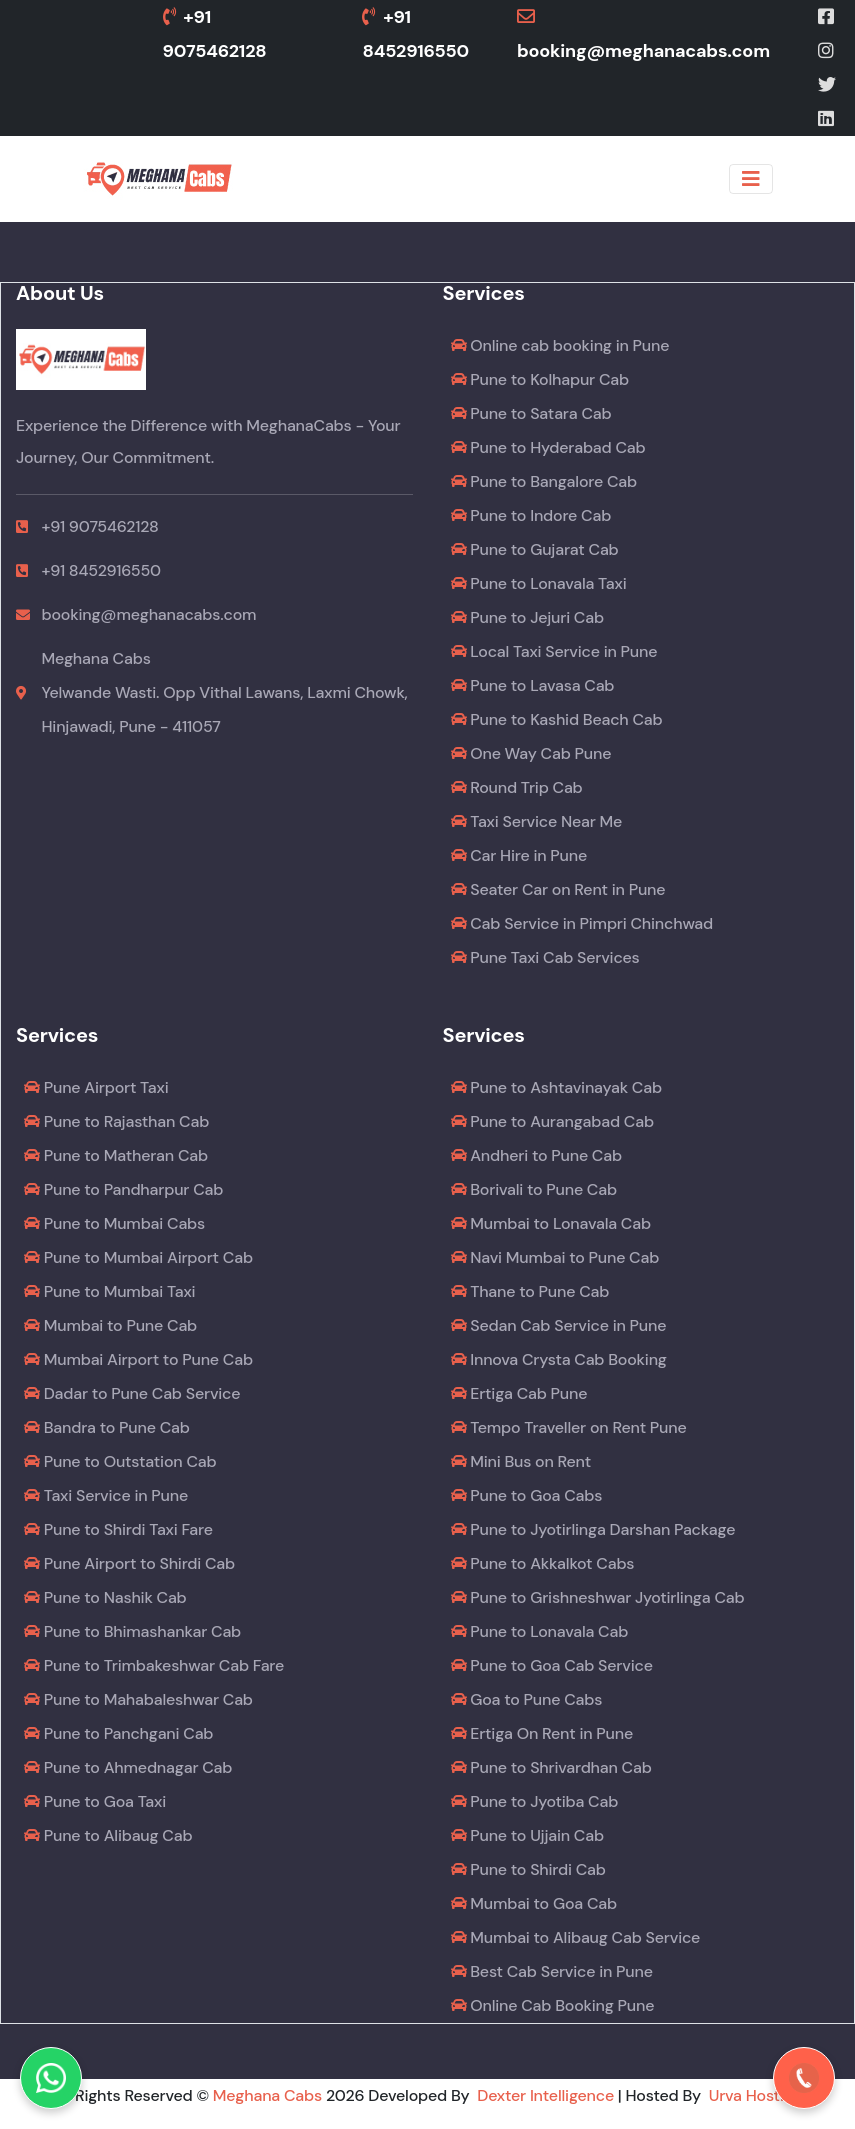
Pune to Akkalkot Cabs (543, 1563)
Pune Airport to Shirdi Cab (129, 1563)
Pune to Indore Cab (531, 515)
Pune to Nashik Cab (105, 1597)
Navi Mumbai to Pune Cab (555, 1257)
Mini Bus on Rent (521, 1461)
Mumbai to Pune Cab (110, 1325)
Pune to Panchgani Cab (118, 1733)
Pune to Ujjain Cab (527, 1835)
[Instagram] (827, 51)
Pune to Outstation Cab (120, 1461)
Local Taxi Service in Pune (554, 651)
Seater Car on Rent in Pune (558, 889)
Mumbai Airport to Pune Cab (138, 1359)
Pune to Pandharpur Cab (123, 1189)
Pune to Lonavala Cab (540, 1631)
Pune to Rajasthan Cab (116, 1121)
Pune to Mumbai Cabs (114, 1223)
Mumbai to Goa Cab (534, 1903)
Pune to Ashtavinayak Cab (556, 1087)
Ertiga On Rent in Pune (542, 1733)
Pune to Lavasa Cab (533, 685)
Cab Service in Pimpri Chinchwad (582, 923)
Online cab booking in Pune (560, 345)
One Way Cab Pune (531, 753)
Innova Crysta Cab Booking (559, 1359)
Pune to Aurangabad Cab (552, 1121)
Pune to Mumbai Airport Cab (138, 1257)
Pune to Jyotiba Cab (535, 1801)
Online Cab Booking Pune (553, 2005)
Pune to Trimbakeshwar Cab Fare (154, 1665)
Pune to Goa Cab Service (552, 1665)
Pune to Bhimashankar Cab (132, 1631)
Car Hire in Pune (519, 855)
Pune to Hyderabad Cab (548, 447)
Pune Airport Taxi (96, 1087)
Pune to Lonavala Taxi (539, 583)
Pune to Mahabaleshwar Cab (138, 1699)
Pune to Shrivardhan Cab (551, 1767)
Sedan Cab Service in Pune (559, 1325)
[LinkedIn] (827, 119)
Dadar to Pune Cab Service (132, 1393)
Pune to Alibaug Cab (108, 1835)
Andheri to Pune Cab (536, 1155)
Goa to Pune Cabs (527, 1699)
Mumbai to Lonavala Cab (551, 1223)
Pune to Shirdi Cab (528, 1869)
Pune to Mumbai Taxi (109, 1291)
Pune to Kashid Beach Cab (557, 719)
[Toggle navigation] (751, 179)
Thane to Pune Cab (530, 1291)
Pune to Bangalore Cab (544, 481)
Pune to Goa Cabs (527, 1495)
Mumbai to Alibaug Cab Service (576, 1937)
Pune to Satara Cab (531, 413)
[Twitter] (828, 85)
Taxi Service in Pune (106, 1495)
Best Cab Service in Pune (552, 1971)
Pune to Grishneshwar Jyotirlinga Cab (598, 1597)
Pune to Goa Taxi (95, 1801)
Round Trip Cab (517, 787)
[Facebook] (827, 17)
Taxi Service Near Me (537, 821)
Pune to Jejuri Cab (527, 617)
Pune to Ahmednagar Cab (128, 1767)
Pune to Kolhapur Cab (540, 379)
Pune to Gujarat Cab (535, 549)
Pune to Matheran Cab (116, 1155)
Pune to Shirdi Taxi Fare (118, 1529)
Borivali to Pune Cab (534, 1189)
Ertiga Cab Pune (519, 1393)
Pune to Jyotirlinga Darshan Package (593, 1529)
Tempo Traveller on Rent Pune (569, 1427)
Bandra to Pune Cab (107, 1427)
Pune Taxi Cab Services (545, 957)
